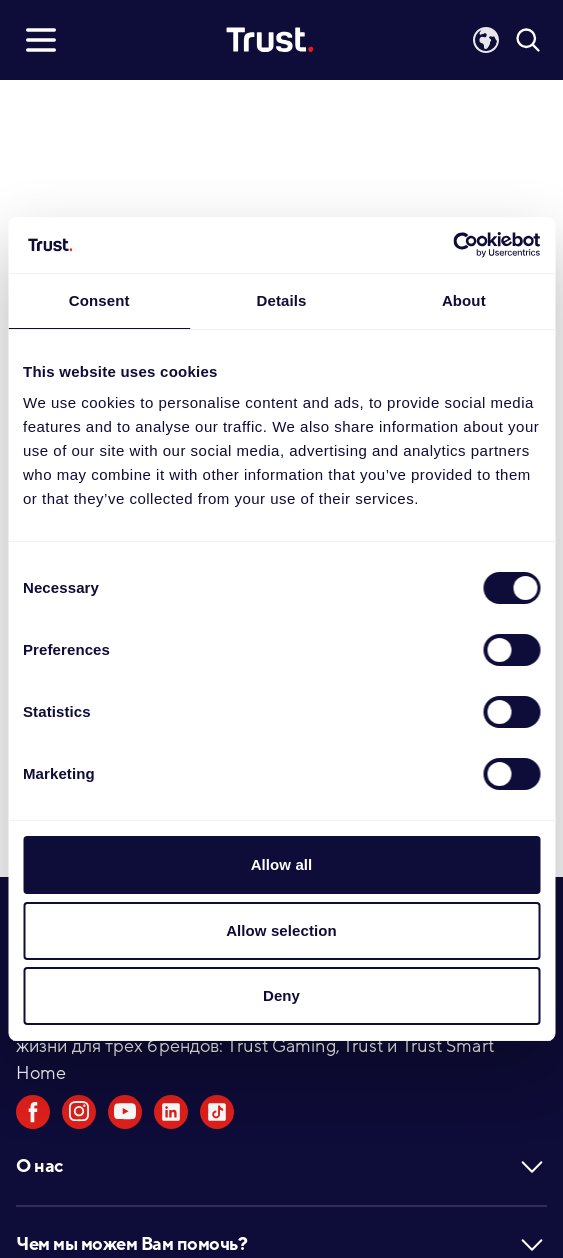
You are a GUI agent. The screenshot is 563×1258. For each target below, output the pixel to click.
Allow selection (281, 930)
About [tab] (464, 300)
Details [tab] (282, 300)
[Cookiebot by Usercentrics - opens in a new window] (452, 245)
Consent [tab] (99, 300)
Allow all (282, 864)
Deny (281, 995)
